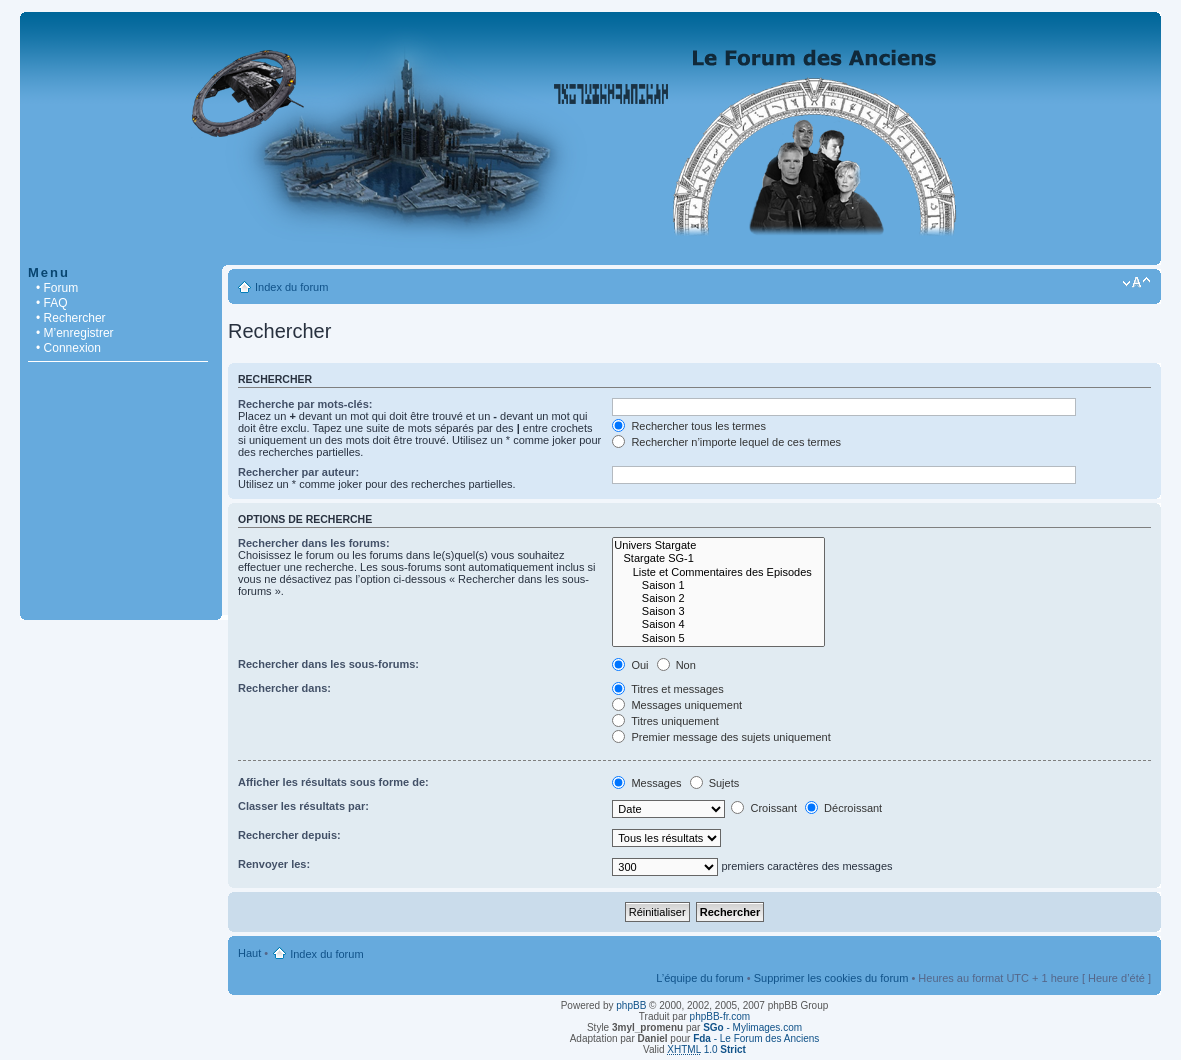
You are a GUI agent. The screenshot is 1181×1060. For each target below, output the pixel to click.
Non (676, 665)
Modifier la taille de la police (1136, 283)
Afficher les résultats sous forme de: (333, 782)
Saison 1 (718, 585)
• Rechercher (71, 318)
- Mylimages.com (752, 1027)
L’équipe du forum (699, 978)
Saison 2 (718, 598)
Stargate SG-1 (718, 558)
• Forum (57, 288)
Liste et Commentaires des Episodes (718, 572)
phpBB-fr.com (720, 1016)
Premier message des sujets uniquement (721, 737)
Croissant (764, 808)
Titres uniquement (665, 721)
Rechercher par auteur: (298, 472)
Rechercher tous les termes (689, 426)
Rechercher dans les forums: (314, 543)
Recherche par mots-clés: (305, 404)
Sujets (715, 783)
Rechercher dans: (284, 688)
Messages (646, 783)
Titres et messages (667, 689)
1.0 (706, 1049)
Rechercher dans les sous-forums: (328, 664)
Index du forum (291, 287)
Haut (249, 953)
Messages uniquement (677, 705)
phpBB (631, 1005)
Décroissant (843, 808)
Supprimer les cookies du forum (831, 978)
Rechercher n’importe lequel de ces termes (726, 442)
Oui (630, 665)
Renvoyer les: (274, 864)
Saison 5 (718, 638)
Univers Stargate (718, 545)
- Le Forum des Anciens (756, 1038)
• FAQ (52, 303)
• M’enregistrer (75, 333)
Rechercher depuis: (289, 835)
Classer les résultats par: (303, 806)
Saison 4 (718, 624)
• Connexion (68, 348)
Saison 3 (718, 611)
